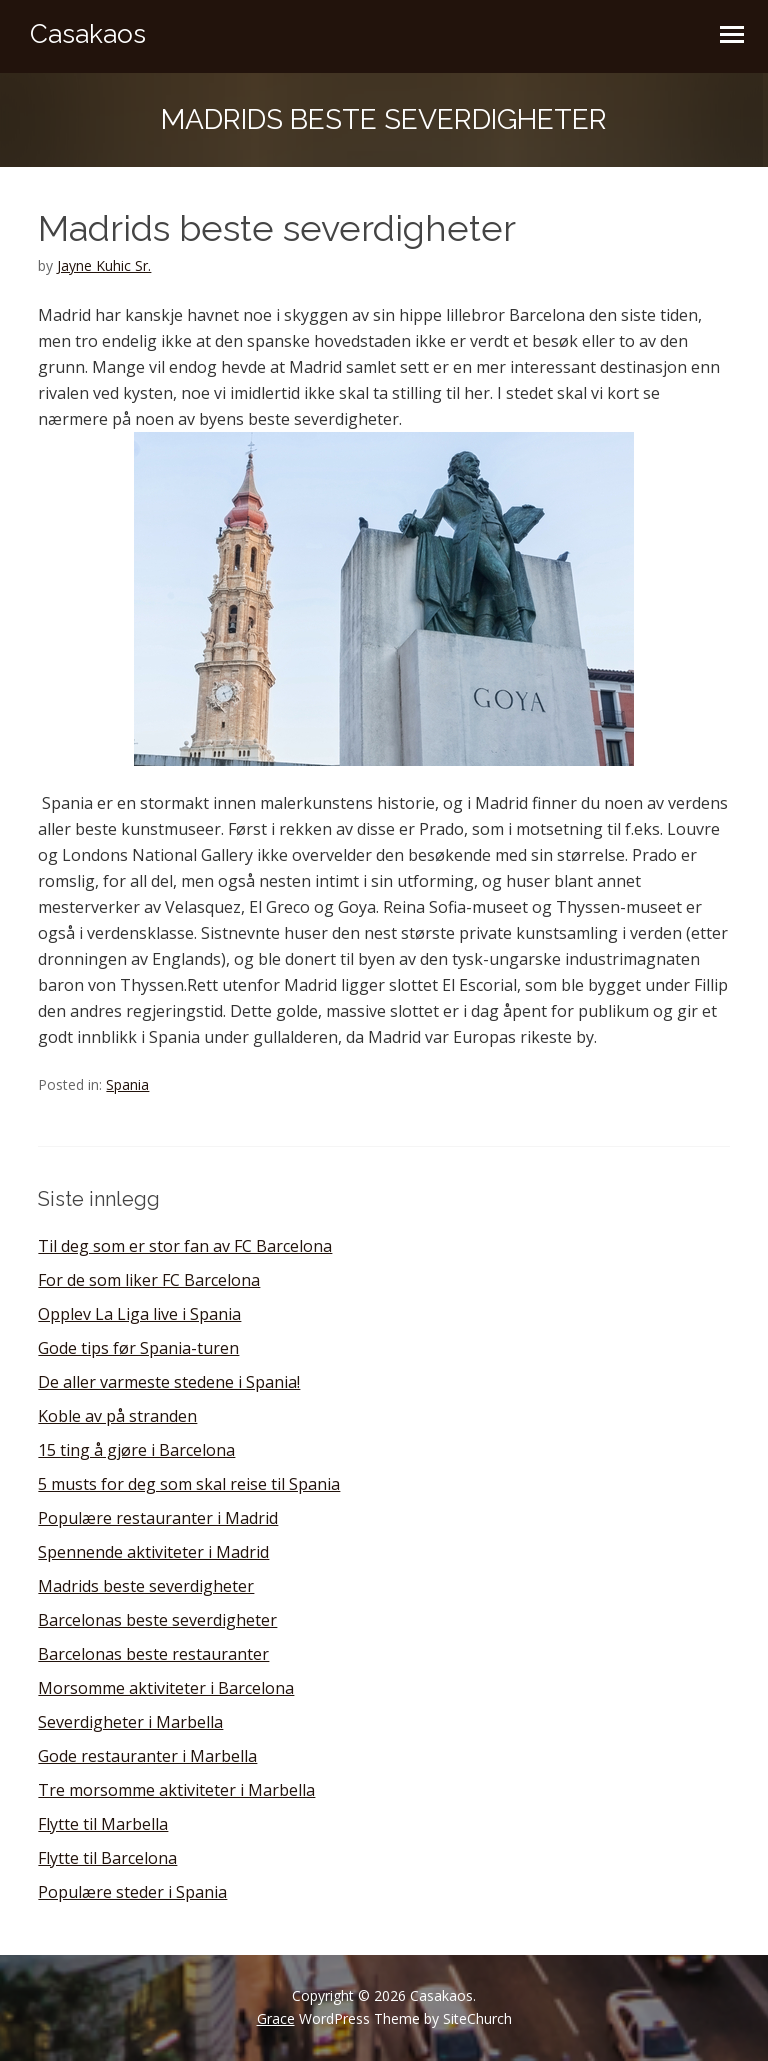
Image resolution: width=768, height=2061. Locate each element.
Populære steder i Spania (132, 1892)
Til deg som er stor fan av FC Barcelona (185, 1246)
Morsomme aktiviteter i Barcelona (166, 1688)
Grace (276, 2018)
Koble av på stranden (117, 1416)
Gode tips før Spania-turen (138, 1348)
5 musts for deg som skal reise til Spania (189, 1484)
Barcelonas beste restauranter (153, 1654)
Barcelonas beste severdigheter (157, 1620)
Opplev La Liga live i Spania (139, 1314)
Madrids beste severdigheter (146, 1586)
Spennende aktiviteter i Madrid (153, 1552)
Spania (127, 1084)
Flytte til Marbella (103, 1824)
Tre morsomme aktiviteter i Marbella (176, 1790)
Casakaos (88, 34)
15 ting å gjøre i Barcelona (136, 1450)
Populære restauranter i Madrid (158, 1518)
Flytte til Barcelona (107, 1858)
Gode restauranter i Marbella (147, 1756)
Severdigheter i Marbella (130, 1722)
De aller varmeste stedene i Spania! (169, 1382)
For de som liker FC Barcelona (149, 1280)
